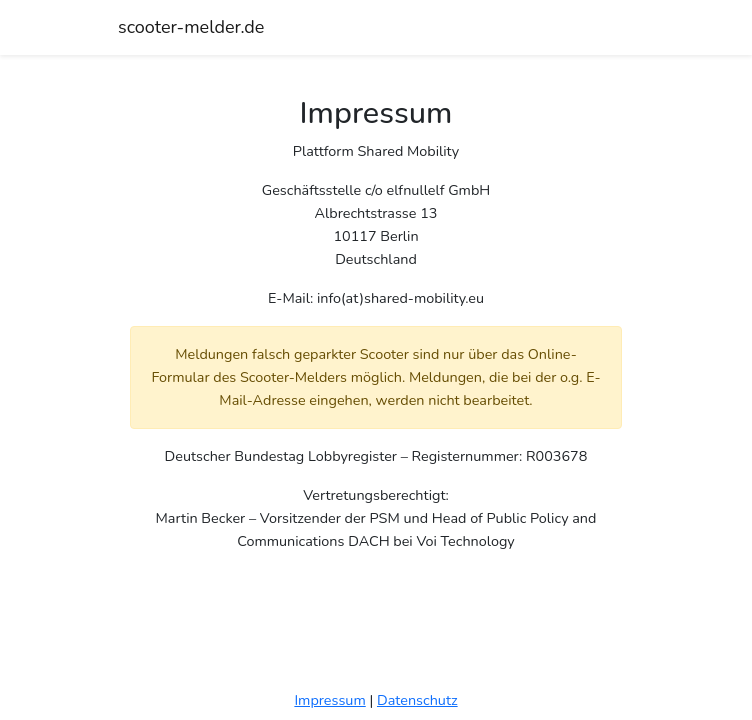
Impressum (329, 700)
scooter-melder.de (191, 27)
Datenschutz (417, 700)
